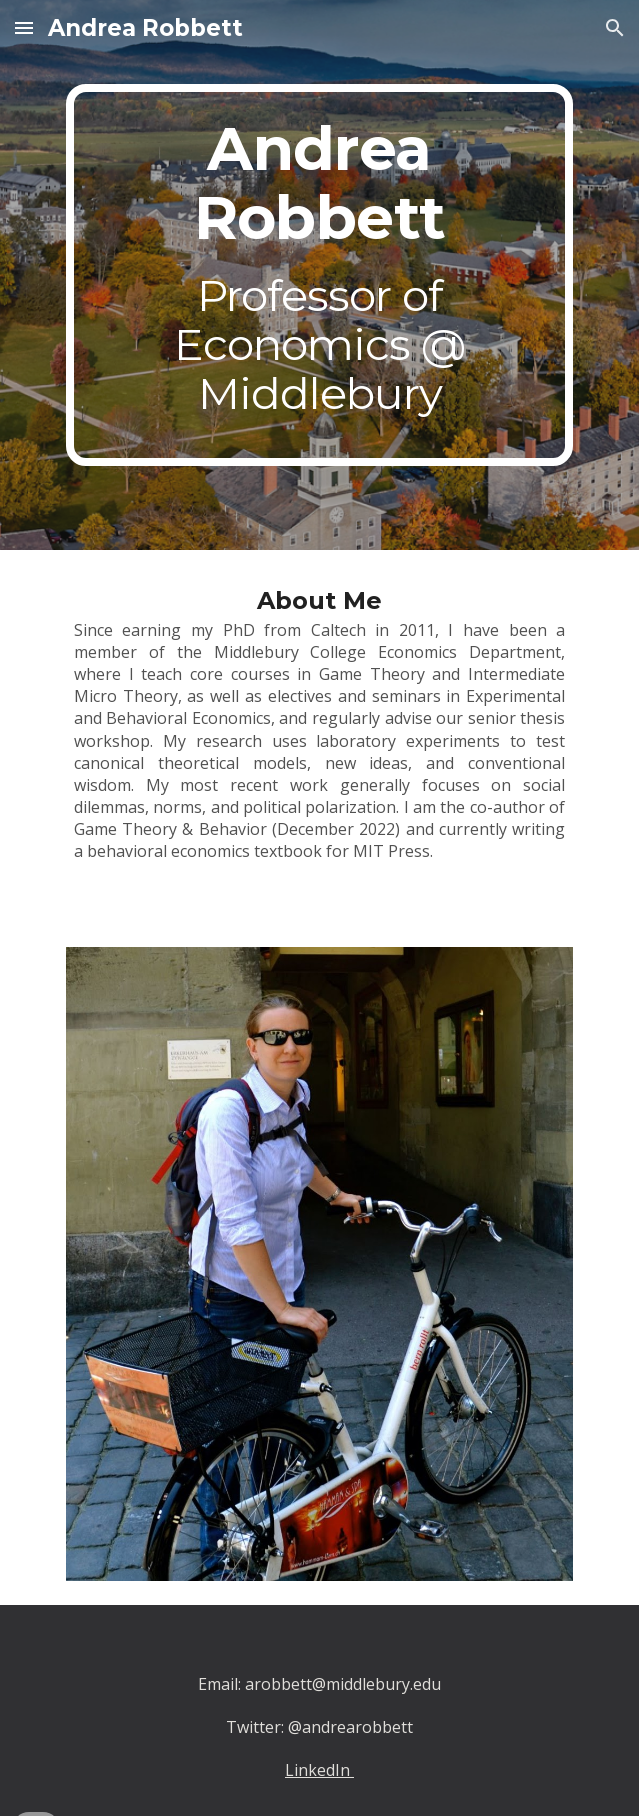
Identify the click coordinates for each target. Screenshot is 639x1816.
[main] (319, 275)
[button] (24, 27)
